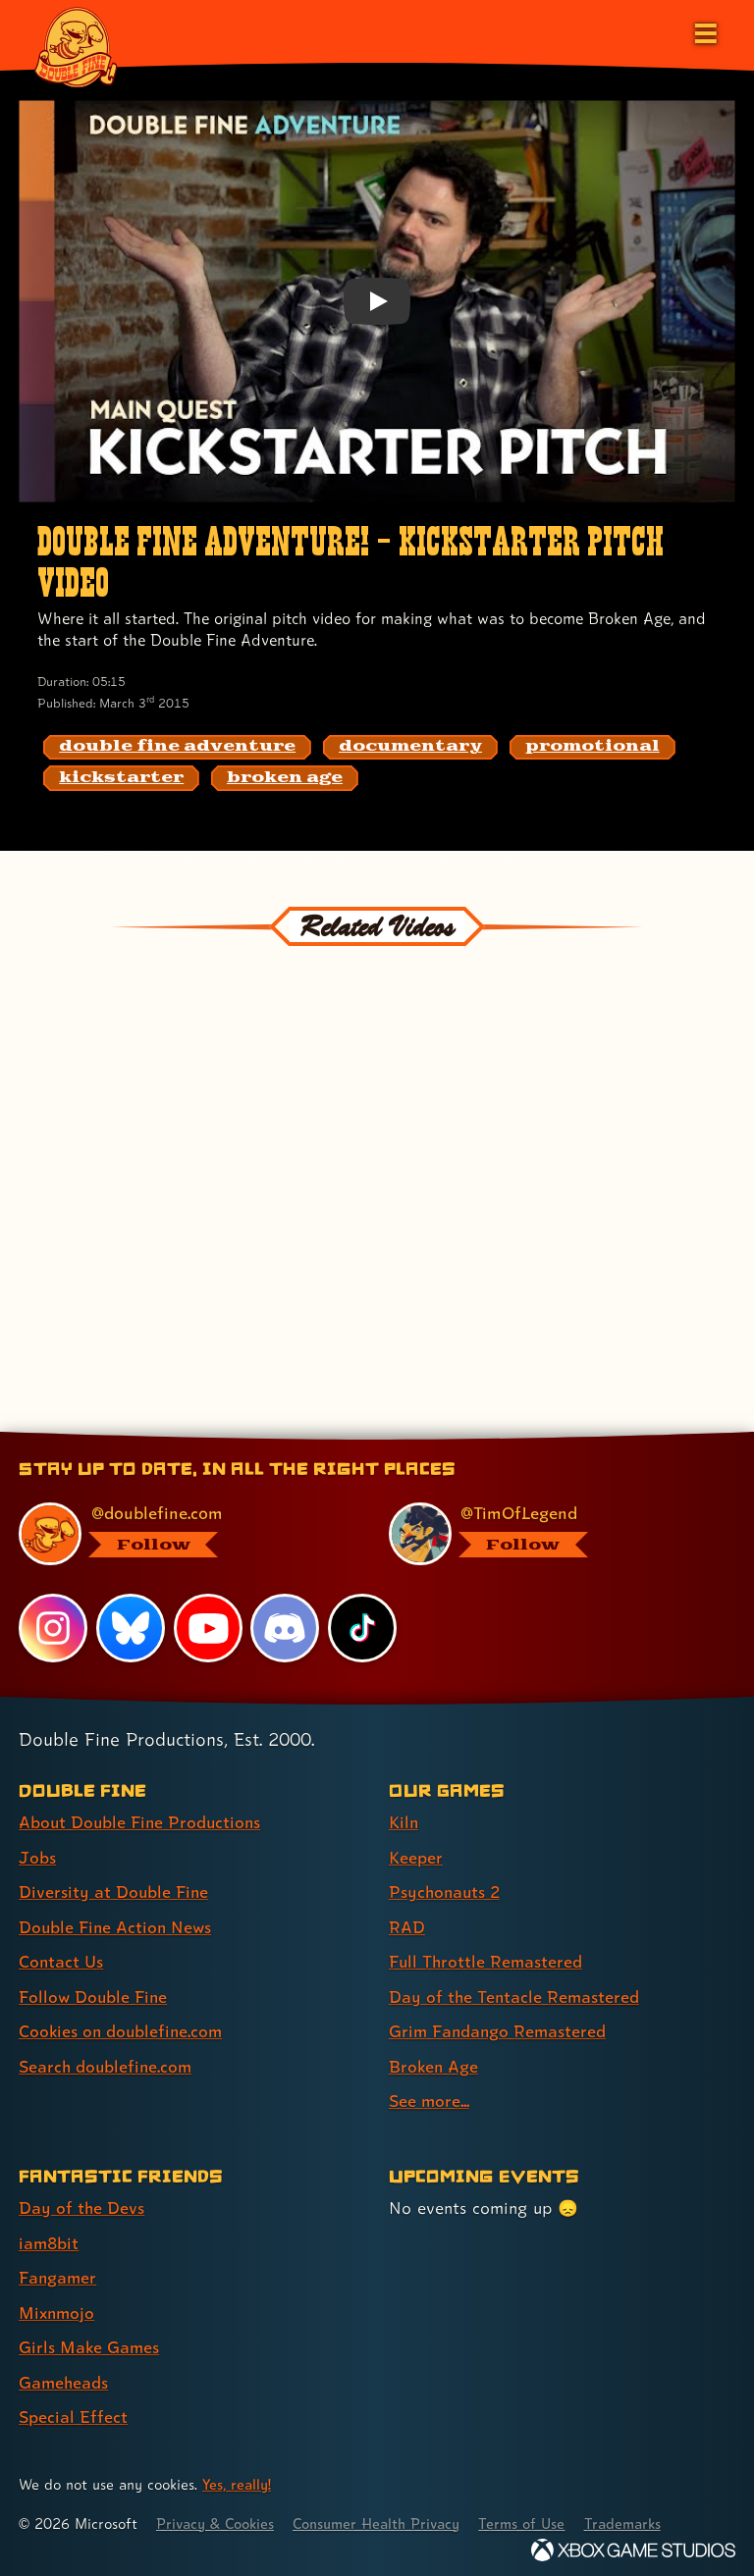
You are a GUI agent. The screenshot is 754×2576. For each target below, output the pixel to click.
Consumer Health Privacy (383, 2514)
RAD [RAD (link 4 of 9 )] (407, 1925)
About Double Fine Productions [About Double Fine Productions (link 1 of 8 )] (142, 1822)
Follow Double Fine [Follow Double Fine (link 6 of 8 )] (94, 1993)
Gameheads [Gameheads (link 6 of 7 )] (64, 2374)
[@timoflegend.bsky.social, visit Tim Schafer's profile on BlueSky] (550, 1533)
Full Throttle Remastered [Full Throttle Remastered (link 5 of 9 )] (487, 1959)
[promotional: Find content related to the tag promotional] (592, 748)
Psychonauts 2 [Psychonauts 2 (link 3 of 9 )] (446, 1890)
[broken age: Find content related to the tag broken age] (284, 778)
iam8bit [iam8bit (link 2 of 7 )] (50, 2237)
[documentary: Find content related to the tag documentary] (410, 748)
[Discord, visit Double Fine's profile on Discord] (285, 1628)
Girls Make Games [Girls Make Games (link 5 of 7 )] (90, 2340)
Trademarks (635, 2514)
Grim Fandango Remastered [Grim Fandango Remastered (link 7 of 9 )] (499, 2028)
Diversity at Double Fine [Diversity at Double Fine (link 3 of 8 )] (114, 1890)
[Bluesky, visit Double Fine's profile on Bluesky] (130, 1628)
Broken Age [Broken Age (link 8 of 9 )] (434, 2062)
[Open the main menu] (704, 31)
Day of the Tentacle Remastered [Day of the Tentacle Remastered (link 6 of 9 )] (515, 1993)
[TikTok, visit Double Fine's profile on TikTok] (362, 1628)
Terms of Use (532, 2514)
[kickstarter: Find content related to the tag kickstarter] (121, 778)
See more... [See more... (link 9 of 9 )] (429, 2096)
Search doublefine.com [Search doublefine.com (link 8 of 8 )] (107, 2062)
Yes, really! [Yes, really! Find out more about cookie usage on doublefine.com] (237, 2476)
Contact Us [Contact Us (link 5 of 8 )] (61, 1959)
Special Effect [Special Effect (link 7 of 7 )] (73, 2409)
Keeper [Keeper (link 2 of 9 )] (416, 1856)
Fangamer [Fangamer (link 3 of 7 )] (58, 2271)
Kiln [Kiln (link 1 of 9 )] (404, 1822)
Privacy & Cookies (217, 2514)
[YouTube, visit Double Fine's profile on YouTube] (208, 1628)
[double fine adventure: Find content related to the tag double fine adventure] (177, 748)
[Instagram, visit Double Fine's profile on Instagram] (53, 1628)
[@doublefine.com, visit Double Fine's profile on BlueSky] (180, 1533)
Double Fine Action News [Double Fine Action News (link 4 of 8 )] (117, 1925)
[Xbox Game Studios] (633, 2541)
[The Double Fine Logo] (75, 46)
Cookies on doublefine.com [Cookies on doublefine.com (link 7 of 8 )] (123, 2028)
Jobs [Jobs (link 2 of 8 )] (37, 1856)
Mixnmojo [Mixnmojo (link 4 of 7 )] (58, 2305)
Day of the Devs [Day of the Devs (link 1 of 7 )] (82, 2202)
